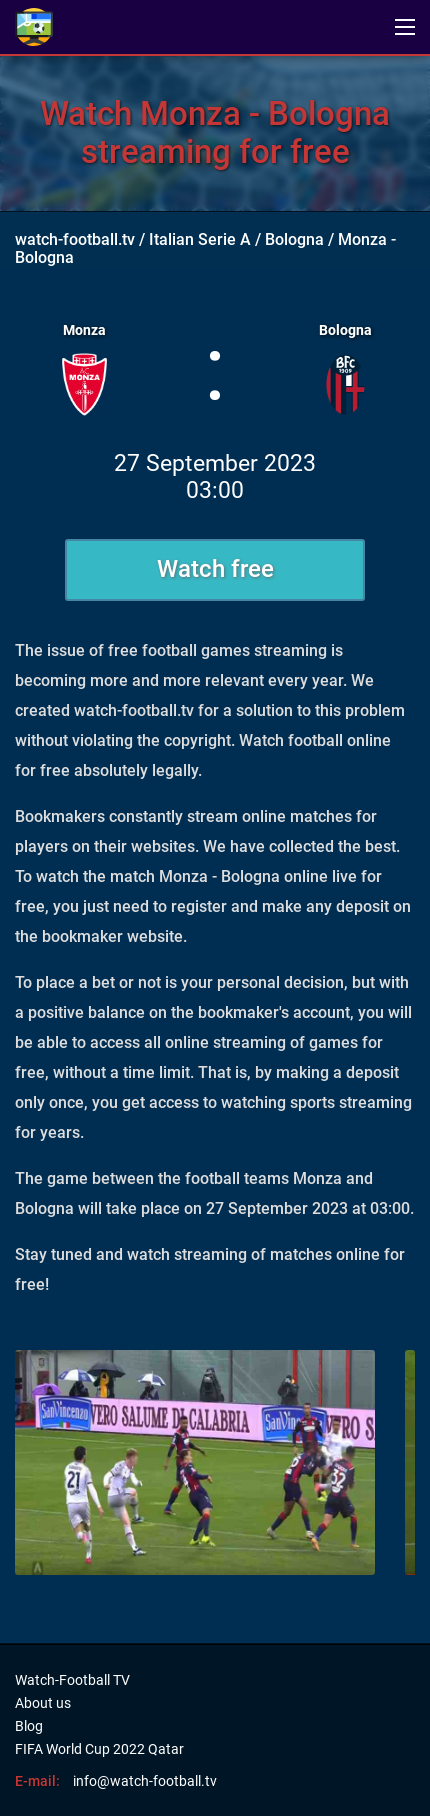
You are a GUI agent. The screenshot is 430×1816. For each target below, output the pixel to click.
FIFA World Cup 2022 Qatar (99, 1749)
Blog (29, 1726)
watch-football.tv (75, 239)
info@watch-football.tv (145, 1781)
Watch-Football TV (72, 1680)
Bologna (294, 239)
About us (43, 1703)
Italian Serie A (200, 239)
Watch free (215, 569)
